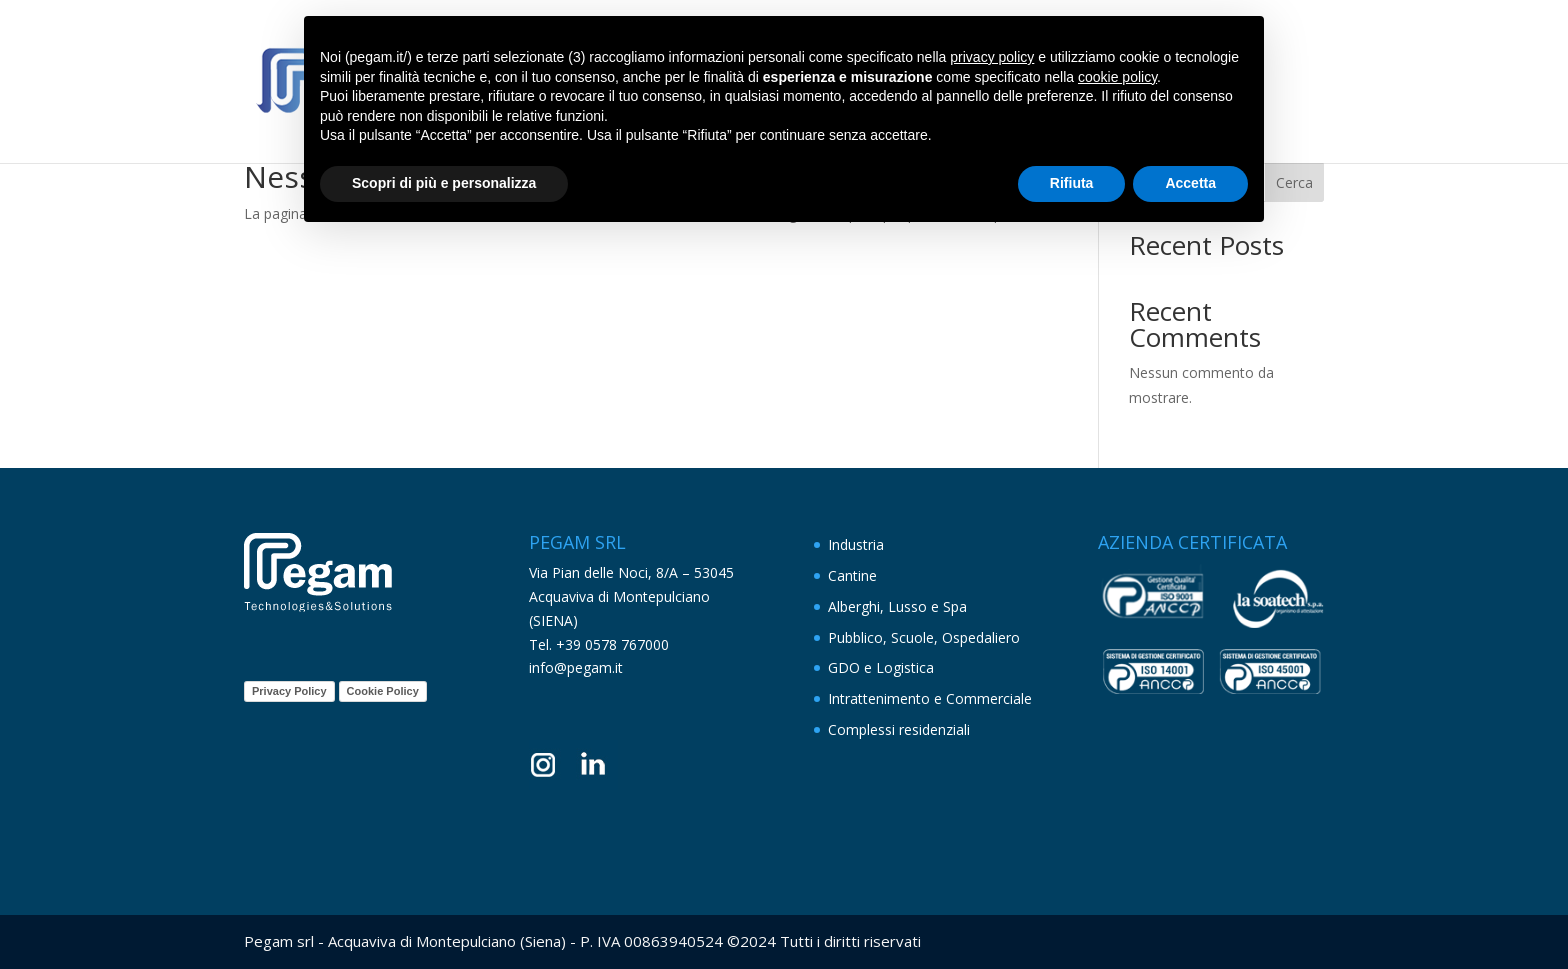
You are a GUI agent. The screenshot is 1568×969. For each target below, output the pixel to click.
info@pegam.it (576, 667)
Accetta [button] (1190, 183)
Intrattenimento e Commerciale (930, 698)
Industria (856, 544)
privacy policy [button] (992, 57)
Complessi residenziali (899, 729)
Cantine (852, 575)
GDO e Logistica (881, 667)
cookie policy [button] (1117, 77)
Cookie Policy (383, 691)
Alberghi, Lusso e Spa (897, 606)
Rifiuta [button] (1072, 183)
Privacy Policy (289, 691)
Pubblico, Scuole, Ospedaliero (924, 637)
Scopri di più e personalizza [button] (444, 183)
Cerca (1294, 182)
